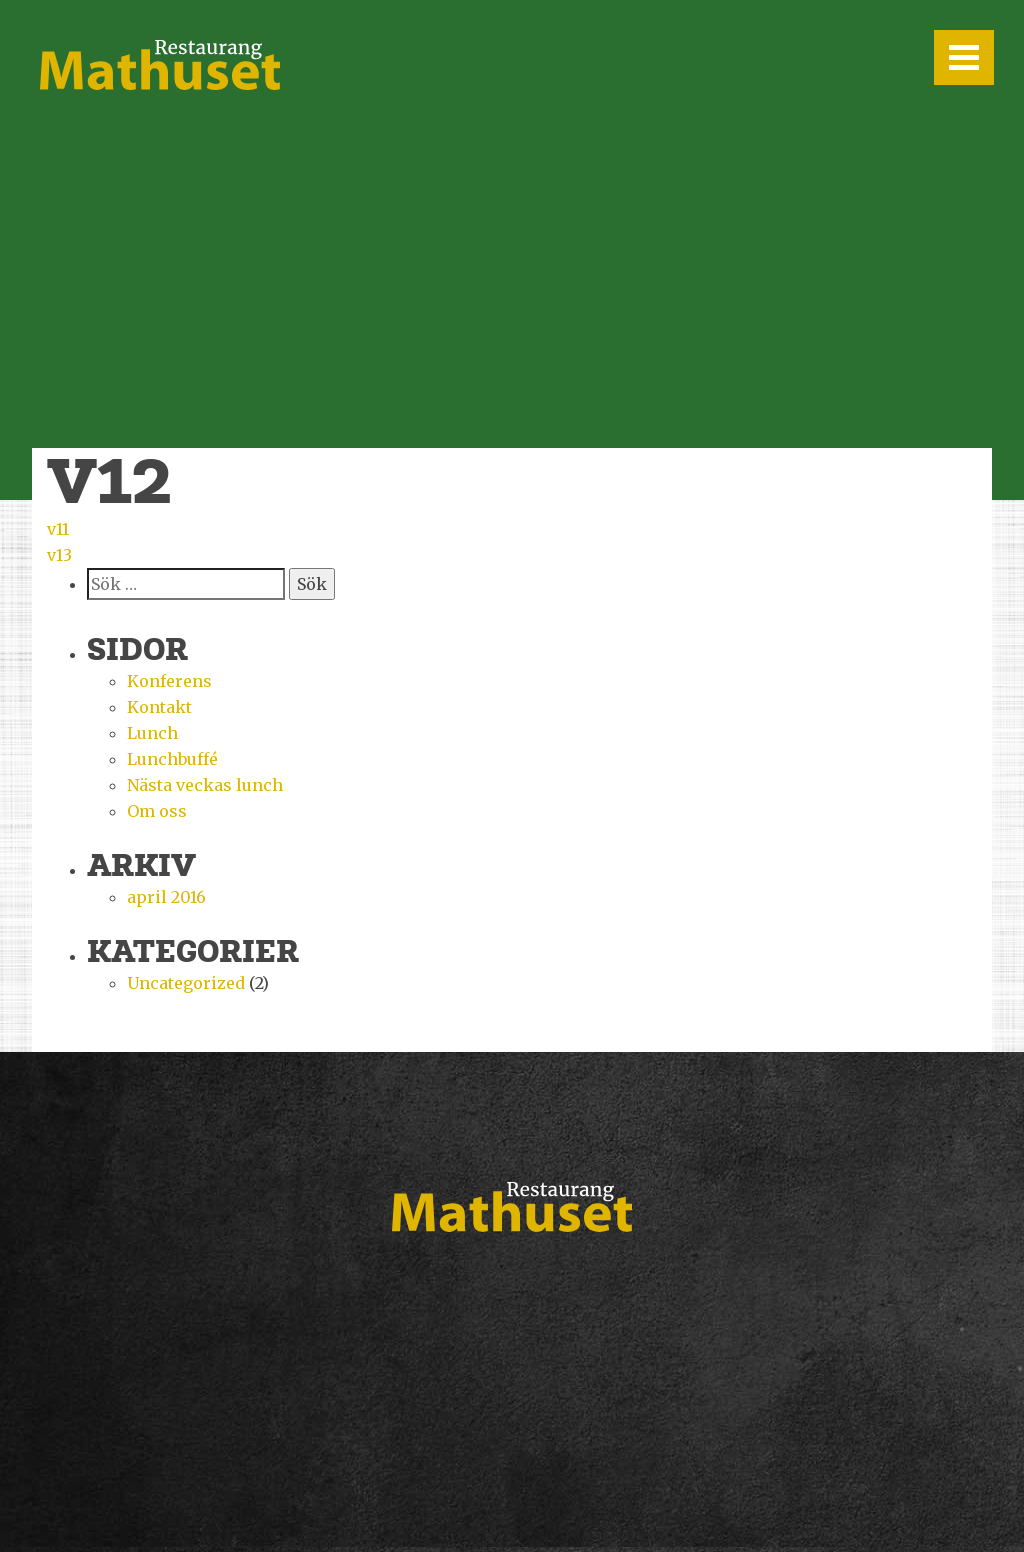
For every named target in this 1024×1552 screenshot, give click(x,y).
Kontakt (159, 707)
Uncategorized (186, 983)
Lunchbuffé (172, 759)
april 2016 (166, 897)
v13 (59, 555)
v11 (58, 529)
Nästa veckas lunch (205, 785)
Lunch (152, 733)
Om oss (157, 811)
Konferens (169, 681)
